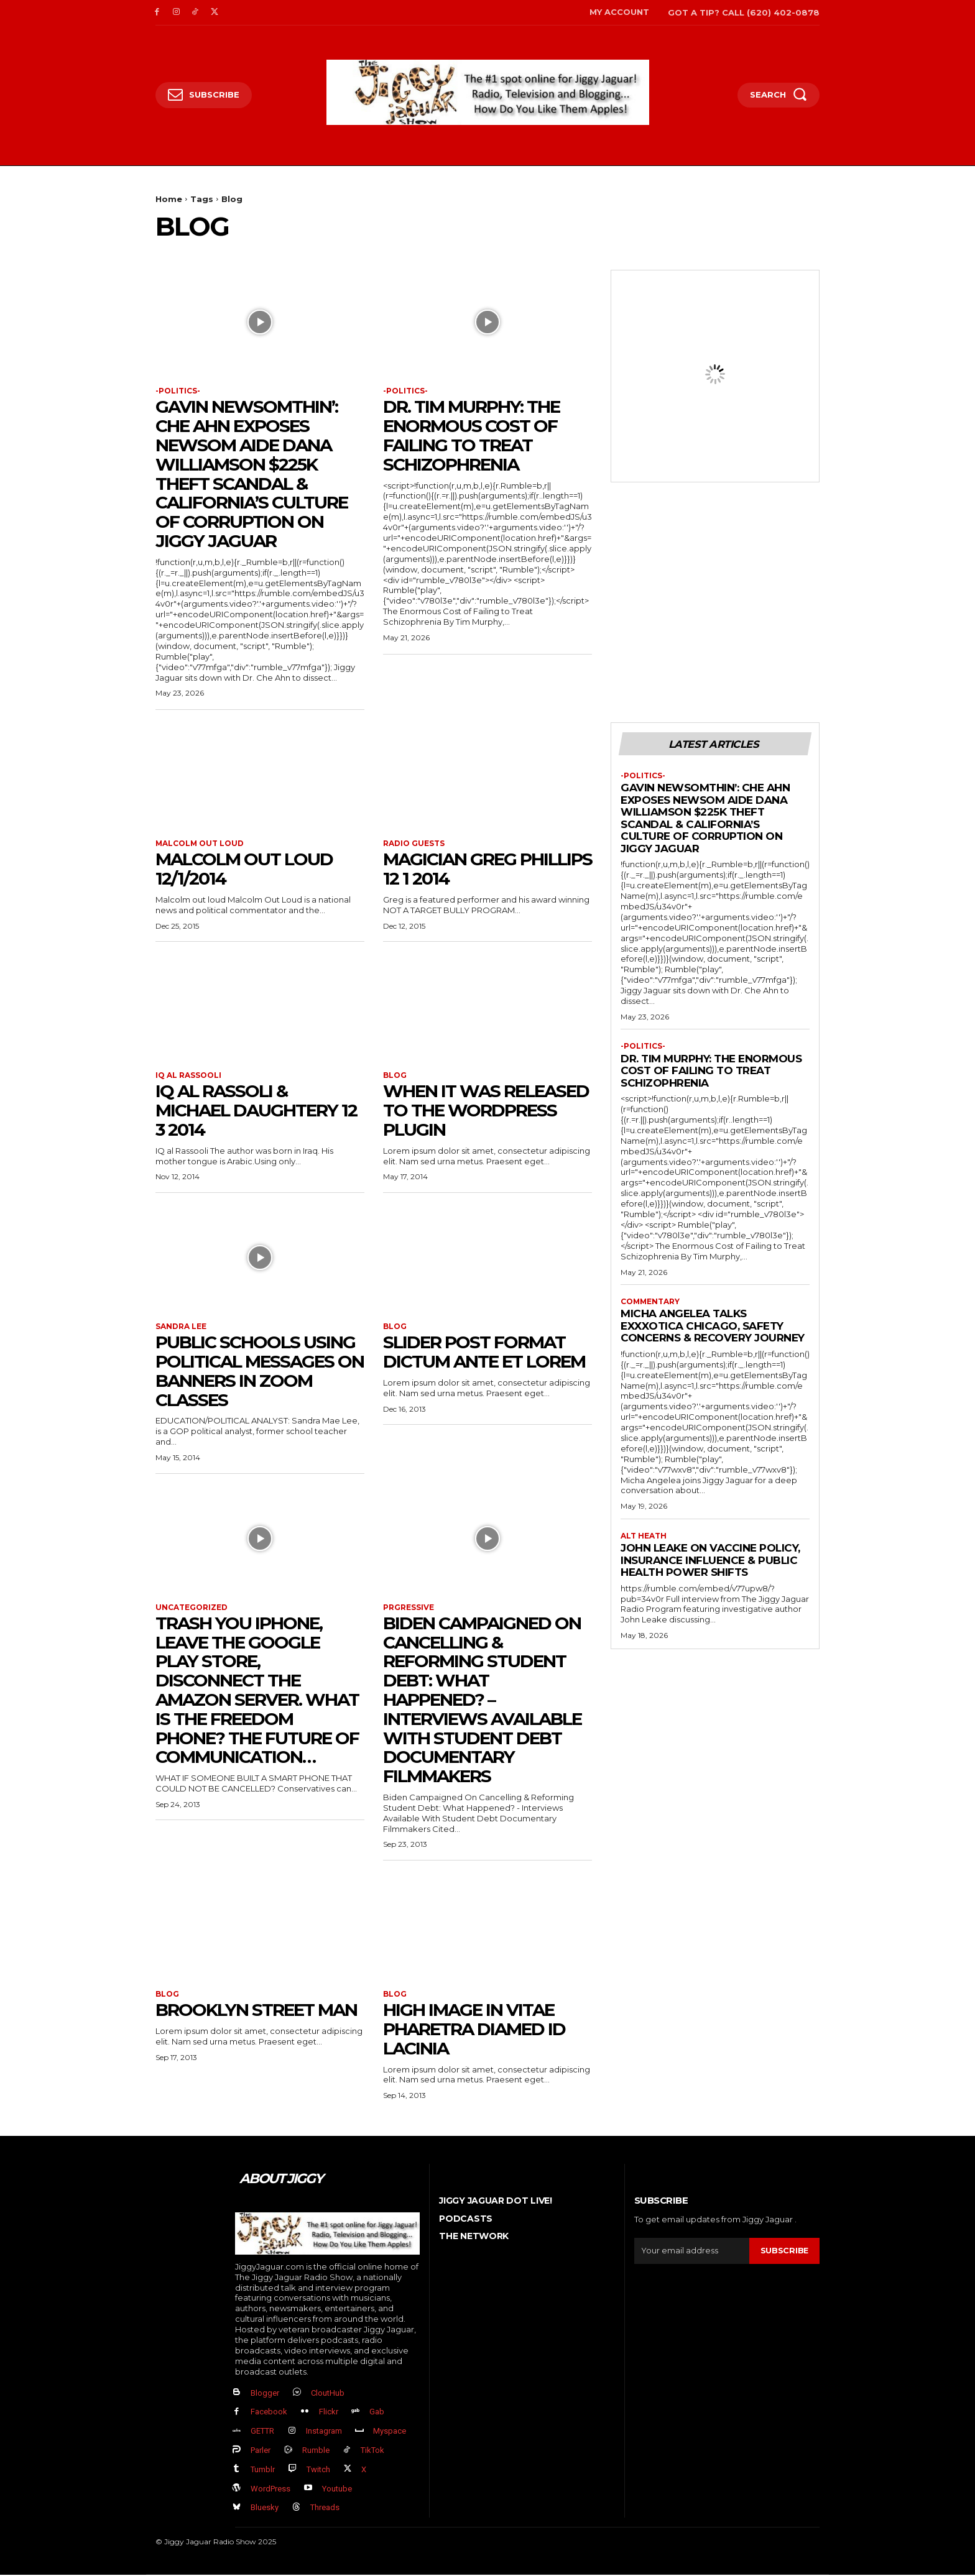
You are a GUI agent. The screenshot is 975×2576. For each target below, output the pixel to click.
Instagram (324, 2432)
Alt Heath (644, 1537)
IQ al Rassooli (188, 1076)
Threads (325, 2508)
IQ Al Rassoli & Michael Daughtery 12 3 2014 (256, 1111)
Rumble (316, 2451)
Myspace (389, 2432)
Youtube (337, 2490)
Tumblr (263, 2470)
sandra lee (180, 1327)
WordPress (270, 2490)
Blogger (265, 2394)
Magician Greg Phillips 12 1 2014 (487, 869)
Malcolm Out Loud (200, 843)
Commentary (651, 1302)
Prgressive (408, 1608)
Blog (395, 1076)
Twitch (318, 2470)
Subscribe (784, 2251)
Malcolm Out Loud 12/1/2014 (244, 869)
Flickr (328, 2412)
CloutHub (327, 2394)
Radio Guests (414, 843)
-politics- (177, 391)
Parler (260, 2451)
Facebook (269, 2412)
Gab (376, 2412)
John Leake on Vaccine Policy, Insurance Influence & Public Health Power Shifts (710, 1561)
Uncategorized (191, 1608)
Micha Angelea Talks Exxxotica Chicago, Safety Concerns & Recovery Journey (713, 1327)
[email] (691, 2251)
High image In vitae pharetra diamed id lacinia (474, 2030)
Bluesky (265, 2508)
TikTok (372, 2451)
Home (168, 199)
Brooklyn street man (256, 2011)
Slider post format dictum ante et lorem (484, 1352)
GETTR (262, 2432)
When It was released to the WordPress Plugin (486, 1111)
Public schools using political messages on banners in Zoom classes (259, 1371)
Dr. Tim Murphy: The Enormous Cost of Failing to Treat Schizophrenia (471, 436)
